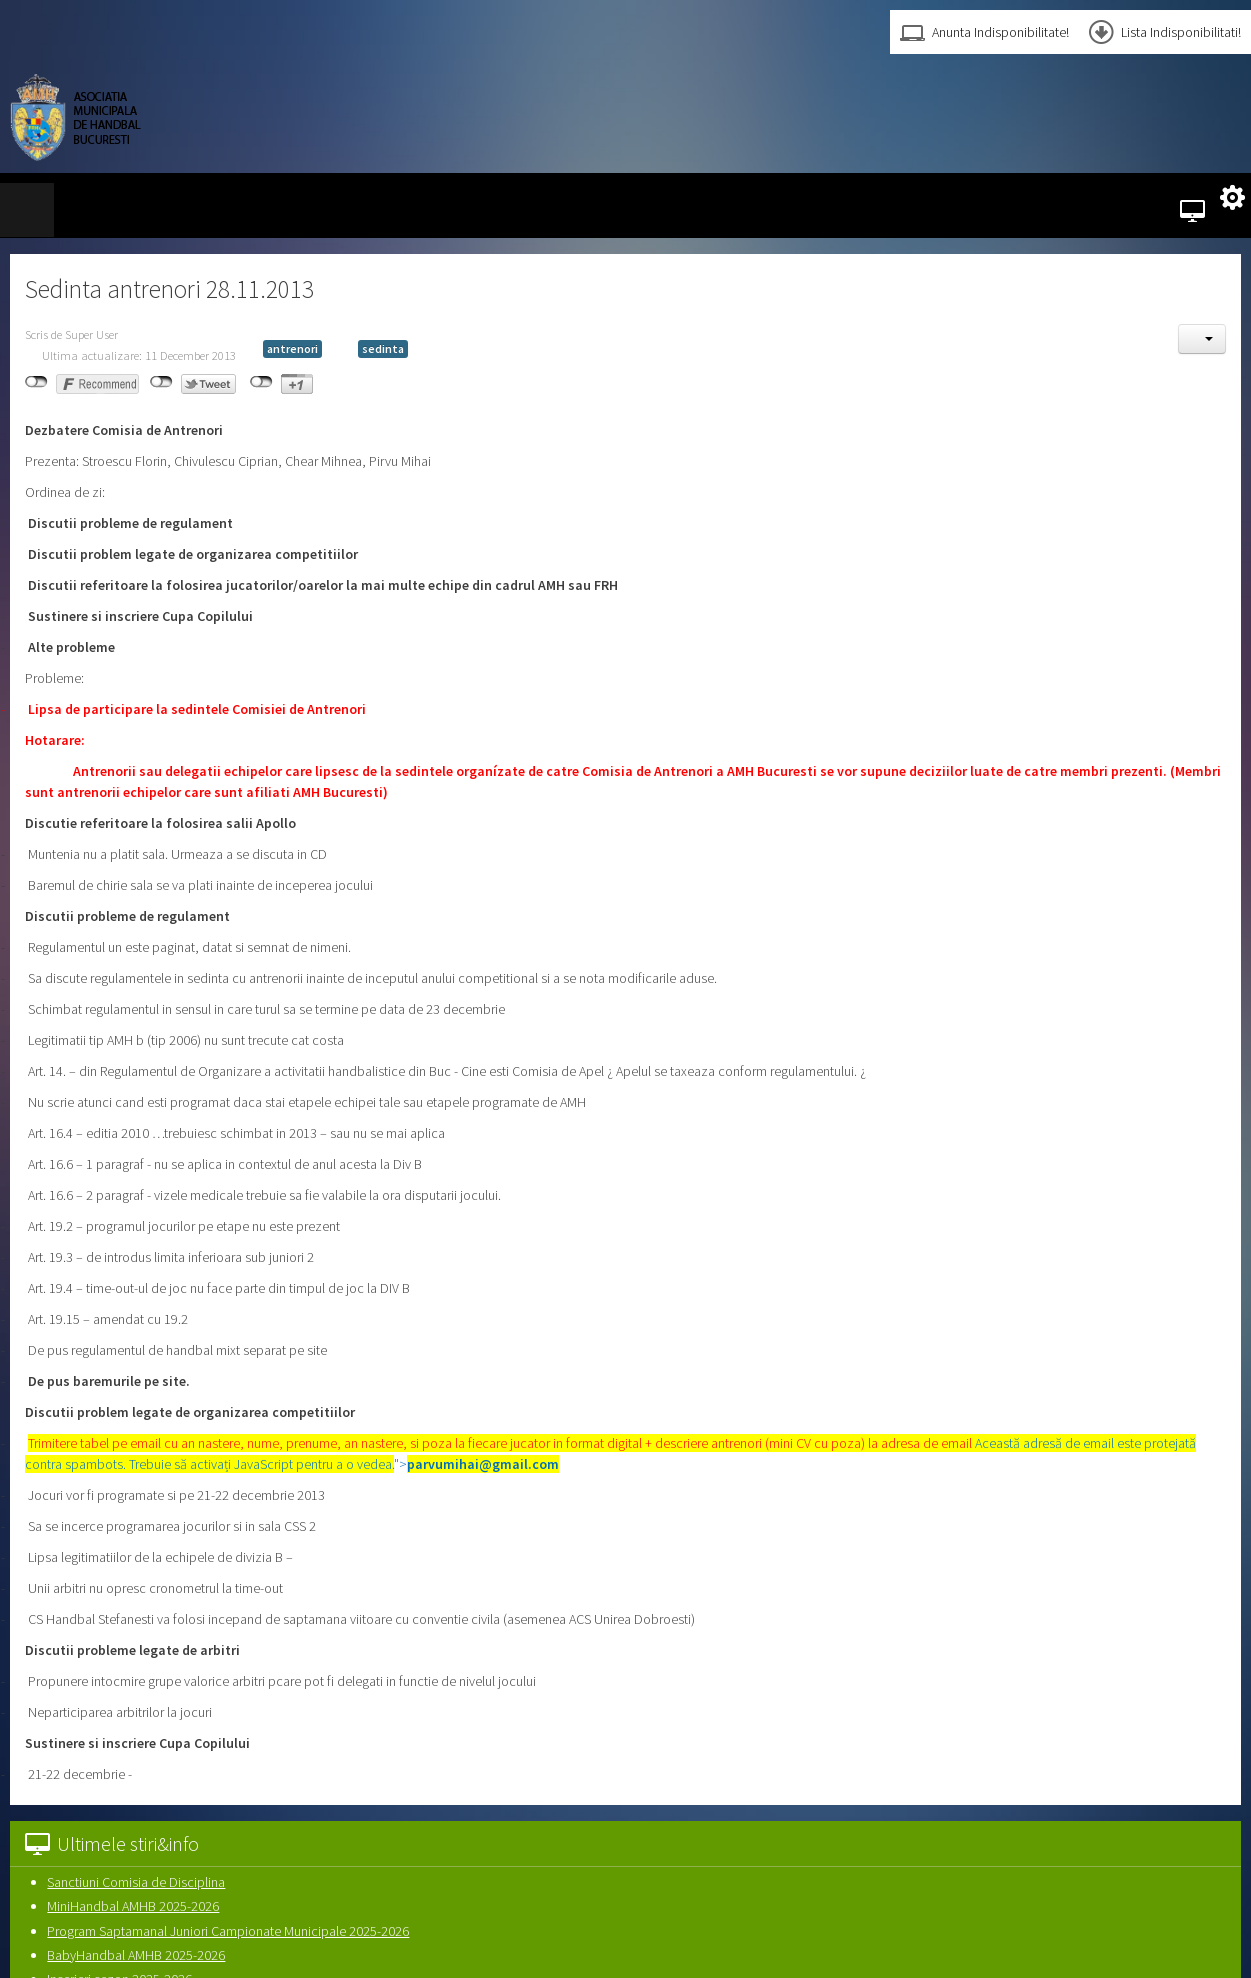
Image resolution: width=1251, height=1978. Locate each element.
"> (476, 1464)
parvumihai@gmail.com (483, 1464)
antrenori (292, 348)
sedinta (383, 348)
